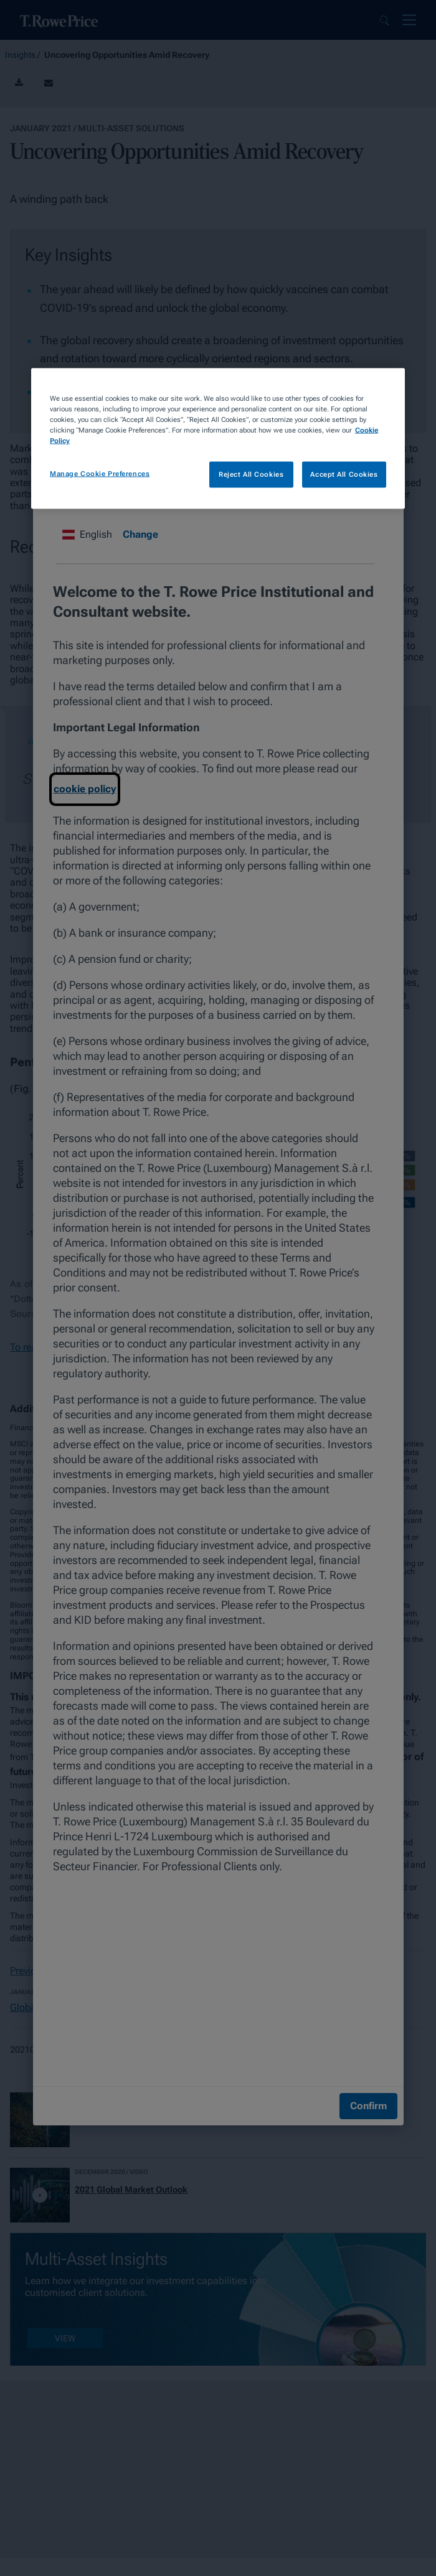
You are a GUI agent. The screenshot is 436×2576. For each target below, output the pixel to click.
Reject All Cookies (251, 474)
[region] (218, 438)
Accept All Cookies (343, 474)
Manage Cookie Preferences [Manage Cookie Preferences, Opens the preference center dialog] (99, 473)
